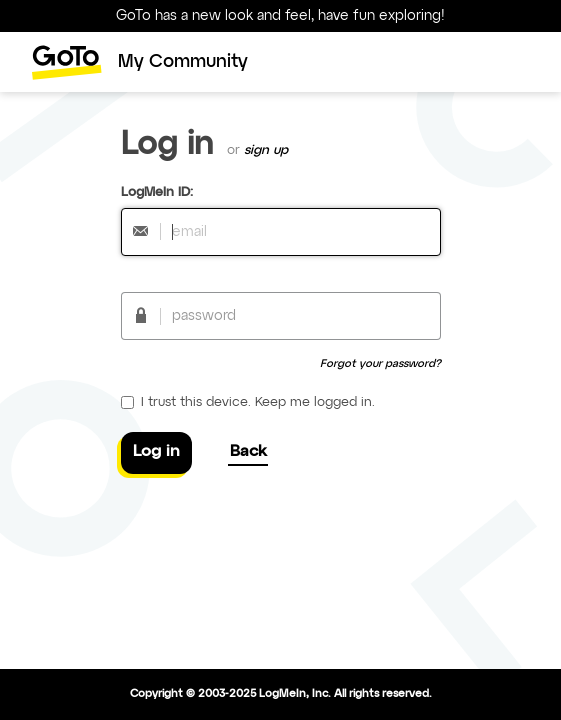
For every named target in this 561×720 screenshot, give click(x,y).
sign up (266, 150)
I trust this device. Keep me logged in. (248, 402)
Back (248, 452)
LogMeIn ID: (157, 192)
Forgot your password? (380, 363)
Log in (156, 452)
